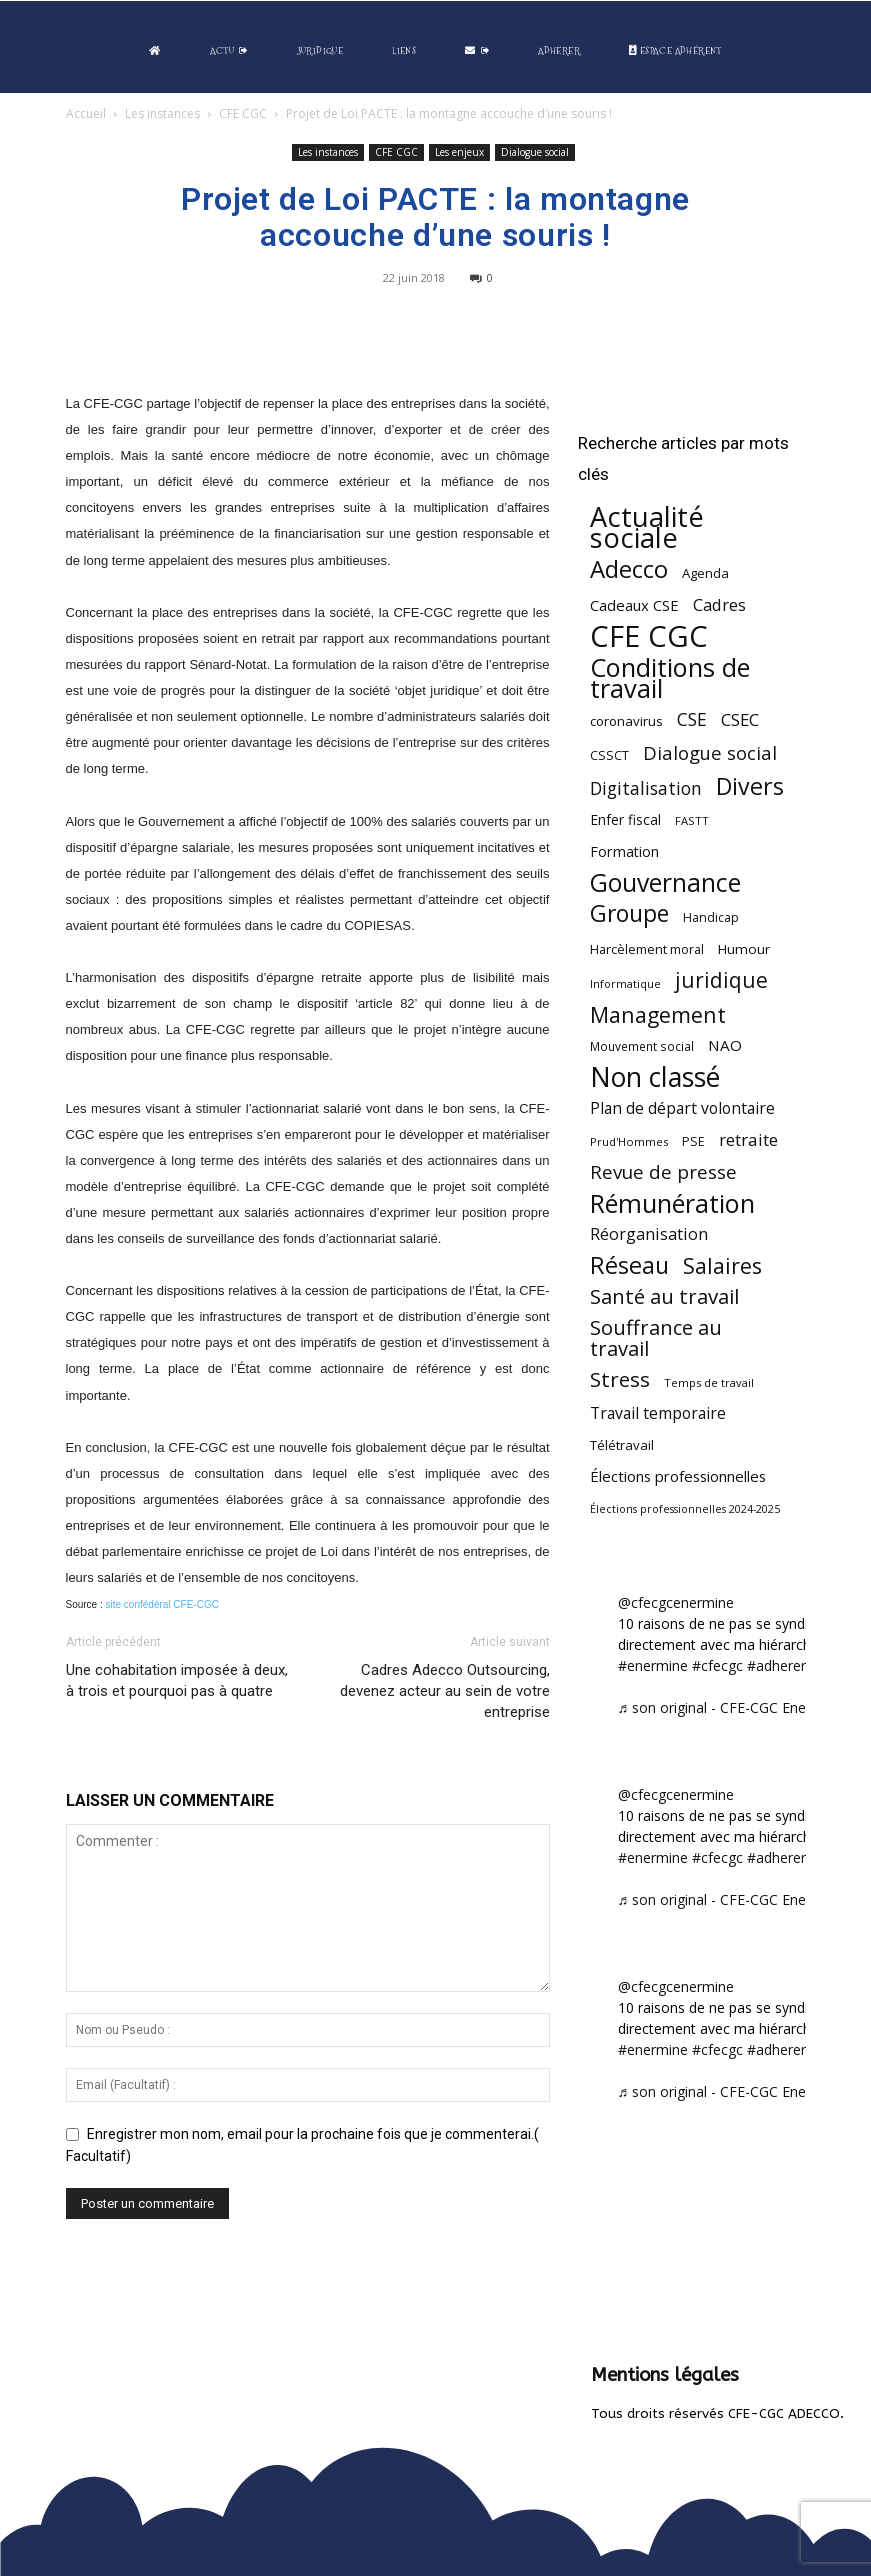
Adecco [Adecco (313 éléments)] (629, 568)
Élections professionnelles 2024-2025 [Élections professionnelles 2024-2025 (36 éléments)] (685, 1509)
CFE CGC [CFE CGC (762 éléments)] (649, 636)
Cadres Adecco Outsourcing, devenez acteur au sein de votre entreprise (445, 1691)
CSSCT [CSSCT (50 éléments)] (609, 755)
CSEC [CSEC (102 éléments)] (740, 719)
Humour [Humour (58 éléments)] (744, 949)
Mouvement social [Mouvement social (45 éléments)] (642, 1046)
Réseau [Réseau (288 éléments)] (629, 1265)
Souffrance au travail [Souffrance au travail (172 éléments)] (656, 1338)
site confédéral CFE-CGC (162, 1604)
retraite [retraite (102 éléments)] (748, 1139)
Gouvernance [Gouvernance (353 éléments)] (665, 882)
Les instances (162, 113)
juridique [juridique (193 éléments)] (721, 980)
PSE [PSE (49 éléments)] (693, 1141)
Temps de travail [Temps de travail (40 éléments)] (709, 1382)
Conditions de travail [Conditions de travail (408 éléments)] (670, 678)
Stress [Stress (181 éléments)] (620, 1379)
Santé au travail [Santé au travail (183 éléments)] (664, 1296)
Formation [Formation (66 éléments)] (624, 851)
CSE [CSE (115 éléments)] (692, 719)
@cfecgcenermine (676, 1602)
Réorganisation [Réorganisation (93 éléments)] (649, 1234)
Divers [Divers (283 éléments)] (750, 786)
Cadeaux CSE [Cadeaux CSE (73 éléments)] (634, 605)
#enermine (653, 1665)
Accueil (86, 113)
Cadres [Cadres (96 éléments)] (719, 604)
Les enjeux (459, 152)
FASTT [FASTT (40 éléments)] (692, 820)
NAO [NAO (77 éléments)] (725, 1045)
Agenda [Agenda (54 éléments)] (705, 573)
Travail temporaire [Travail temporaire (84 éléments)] (658, 1413)
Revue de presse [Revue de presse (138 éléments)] (663, 1172)
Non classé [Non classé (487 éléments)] (655, 1077)
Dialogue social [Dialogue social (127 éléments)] (710, 752)
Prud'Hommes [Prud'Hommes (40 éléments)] (629, 1141)
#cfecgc (717, 1665)
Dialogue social (535, 152)
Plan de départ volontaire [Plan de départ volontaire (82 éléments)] (682, 1108)
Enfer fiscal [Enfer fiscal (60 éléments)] (625, 819)
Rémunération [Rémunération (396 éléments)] (672, 1203)
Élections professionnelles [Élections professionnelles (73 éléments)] (678, 1476)
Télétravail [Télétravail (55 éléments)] (622, 1445)
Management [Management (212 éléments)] (658, 1014)
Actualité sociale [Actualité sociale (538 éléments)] (647, 527)
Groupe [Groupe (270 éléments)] (629, 913)
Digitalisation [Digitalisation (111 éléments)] (646, 788)
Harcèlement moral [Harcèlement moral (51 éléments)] (647, 949)
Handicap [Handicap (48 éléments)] (711, 917)
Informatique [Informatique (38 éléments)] (625, 983)
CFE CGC (243, 113)
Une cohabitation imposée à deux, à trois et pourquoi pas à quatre (177, 1680)
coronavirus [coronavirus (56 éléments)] (626, 721)
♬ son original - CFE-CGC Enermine (731, 1707)
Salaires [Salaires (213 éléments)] (722, 1265)
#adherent (780, 1665)
